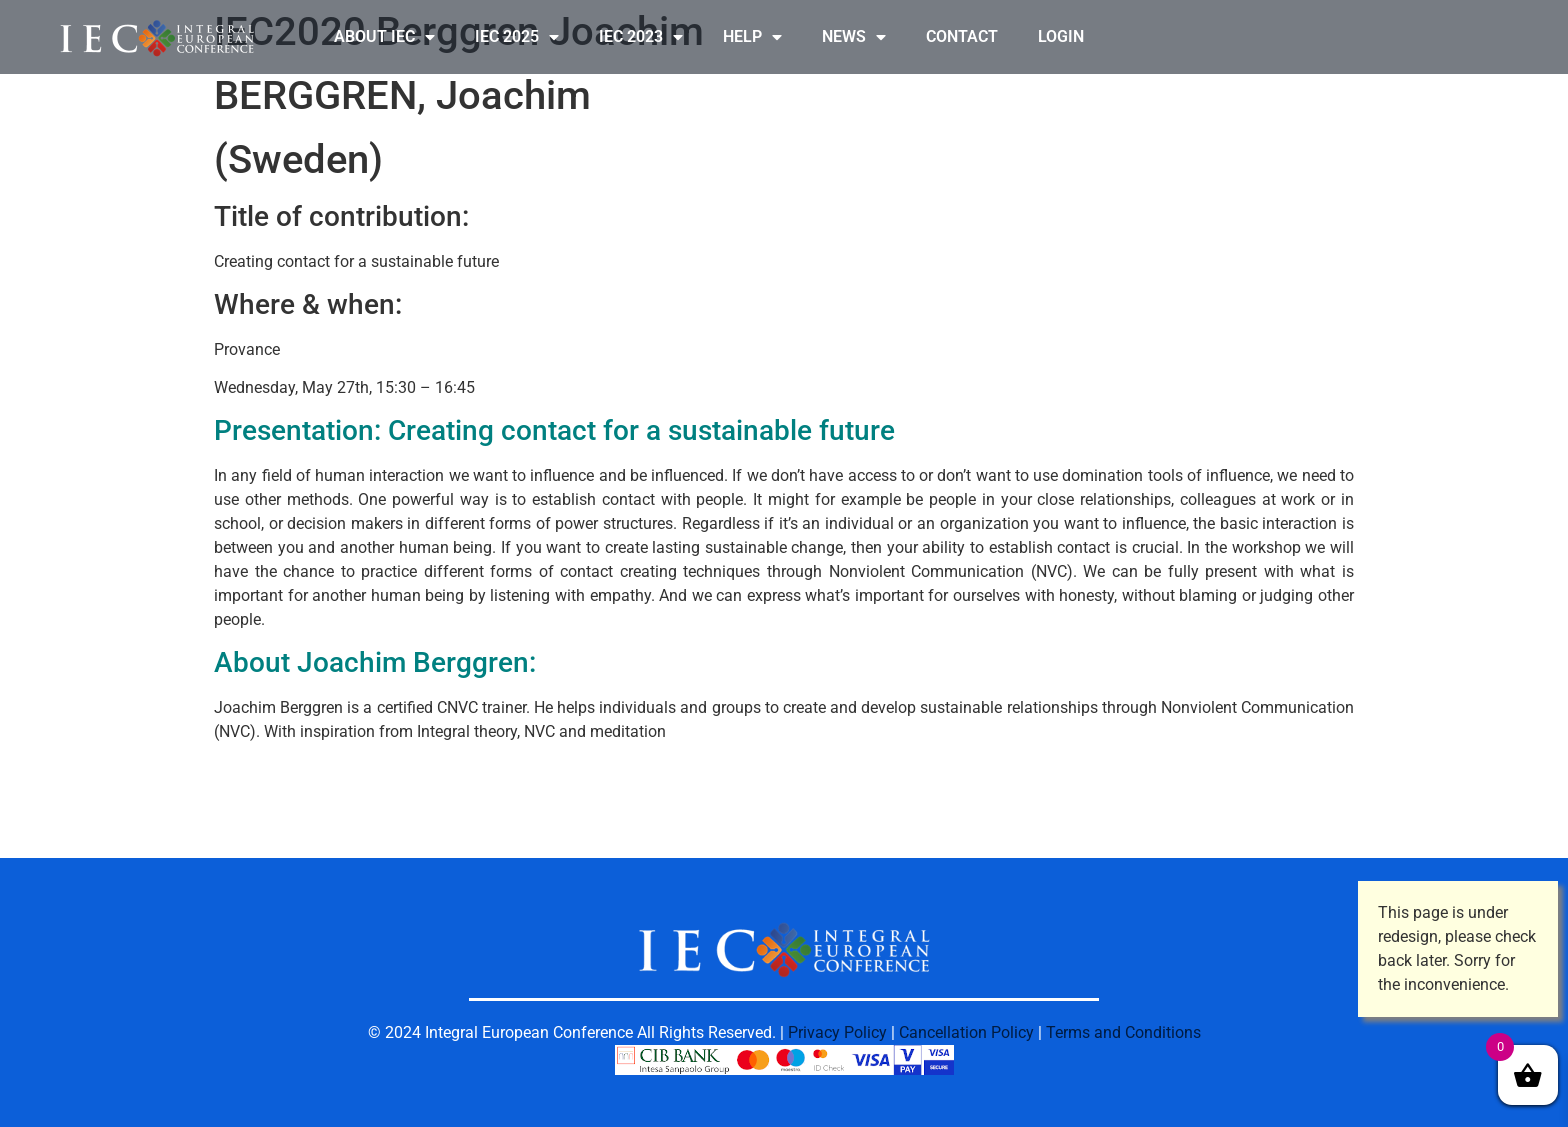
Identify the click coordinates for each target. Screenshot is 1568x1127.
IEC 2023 (641, 37)
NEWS (854, 37)
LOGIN (1061, 36)
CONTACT (962, 36)
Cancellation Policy (966, 1032)
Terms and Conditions (1123, 1032)
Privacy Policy (837, 1032)
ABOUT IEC (384, 37)
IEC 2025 (517, 37)
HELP (752, 37)
